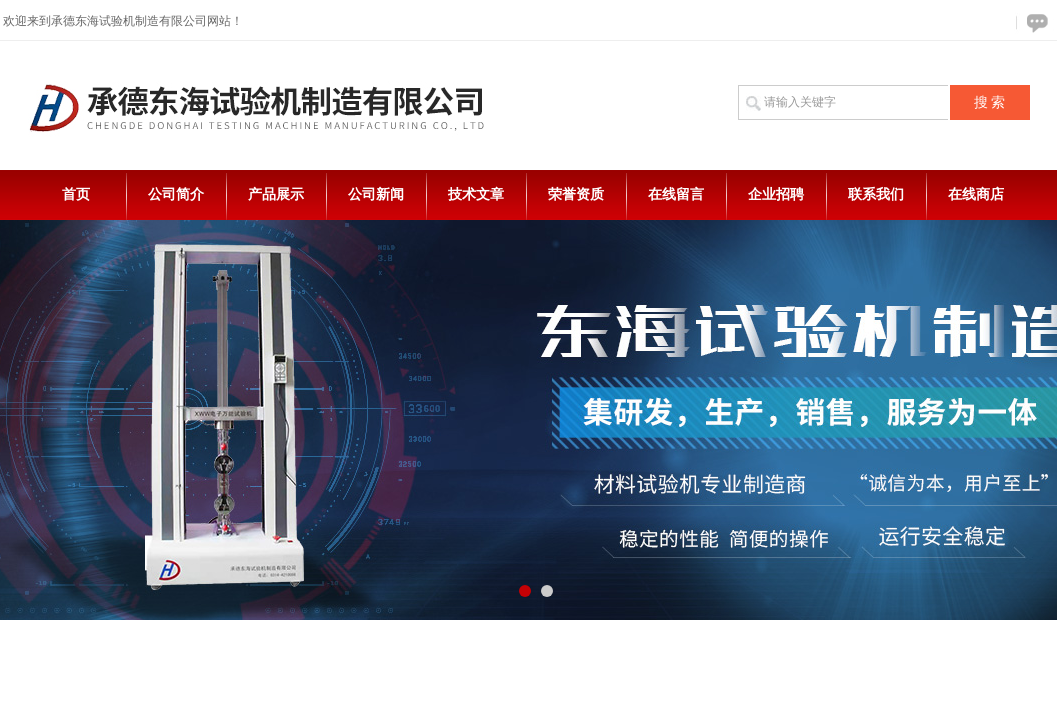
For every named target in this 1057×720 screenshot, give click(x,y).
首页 (76, 194)
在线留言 (676, 194)
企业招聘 (776, 194)
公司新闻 (376, 194)
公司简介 (176, 194)
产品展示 (276, 194)
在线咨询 (1034, 22)
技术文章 (476, 194)
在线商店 (976, 194)
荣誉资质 (576, 194)
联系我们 (876, 194)
